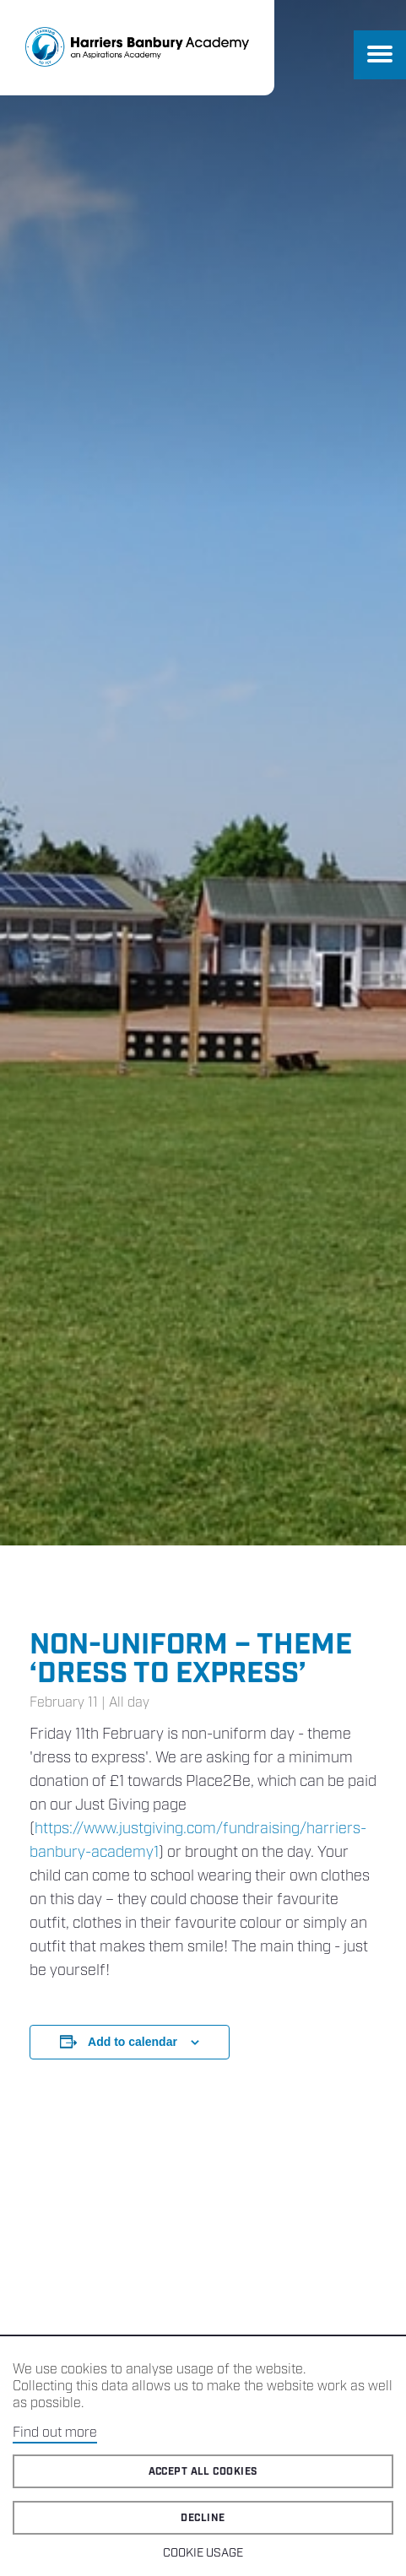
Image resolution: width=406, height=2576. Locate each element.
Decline (203, 2518)
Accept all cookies (203, 2471)
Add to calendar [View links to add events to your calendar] (132, 2041)
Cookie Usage (203, 2553)
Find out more (55, 2433)
